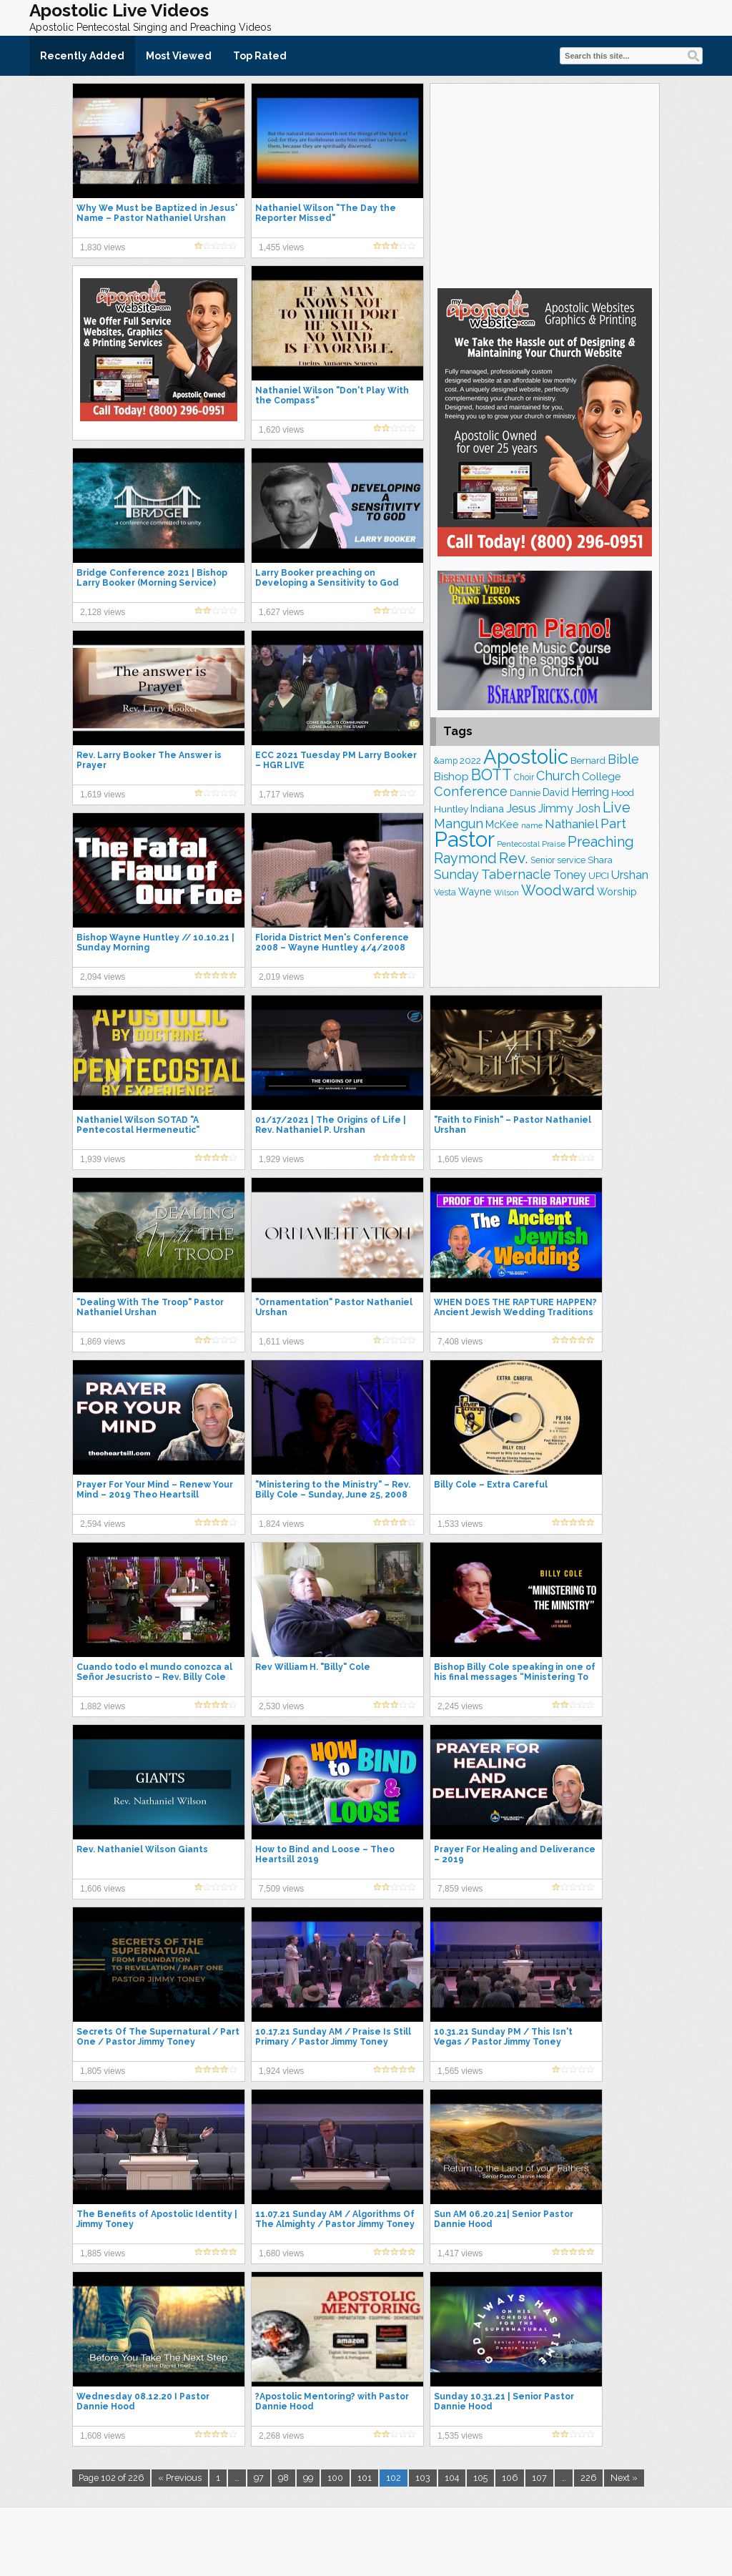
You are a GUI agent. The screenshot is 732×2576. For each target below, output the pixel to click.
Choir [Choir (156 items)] (524, 777)
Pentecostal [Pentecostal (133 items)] (518, 844)
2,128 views (102, 612)
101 (364, 2477)
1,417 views (460, 2253)
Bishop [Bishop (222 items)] (451, 776)
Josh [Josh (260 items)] (587, 808)
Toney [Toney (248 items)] (569, 875)
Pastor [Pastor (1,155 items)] (464, 839)
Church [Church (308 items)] (558, 775)
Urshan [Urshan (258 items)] (629, 875)
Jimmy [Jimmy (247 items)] (555, 808)
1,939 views (102, 1159)
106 (510, 2477)
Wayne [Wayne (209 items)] (475, 891)
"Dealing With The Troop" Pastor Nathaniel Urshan (150, 1307)
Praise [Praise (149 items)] (553, 844)
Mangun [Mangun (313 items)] (458, 823)
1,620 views (281, 430)
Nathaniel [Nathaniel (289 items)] (571, 824)
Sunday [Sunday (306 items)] (456, 874)
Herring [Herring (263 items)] (590, 792)
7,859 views (460, 1889)
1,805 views (102, 2071)
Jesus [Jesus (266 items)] (521, 808)
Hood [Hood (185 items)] (622, 792)
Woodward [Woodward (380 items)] (558, 890)
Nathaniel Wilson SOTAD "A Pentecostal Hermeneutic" (137, 1125)
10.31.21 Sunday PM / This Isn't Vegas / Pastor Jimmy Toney (503, 2037)
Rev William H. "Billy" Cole (312, 1667)
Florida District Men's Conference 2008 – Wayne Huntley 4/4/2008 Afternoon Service (332, 948)
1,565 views (460, 2071)
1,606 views (102, 1889)
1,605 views (460, 1159)
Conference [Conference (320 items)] (471, 791)
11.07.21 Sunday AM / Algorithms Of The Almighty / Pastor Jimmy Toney (335, 2219)
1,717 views (281, 795)
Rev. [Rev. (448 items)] (513, 858)
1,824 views (281, 1524)
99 (308, 2477)
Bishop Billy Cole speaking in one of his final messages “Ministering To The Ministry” (514, 1677)
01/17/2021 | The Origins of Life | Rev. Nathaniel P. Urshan (330, 1125)
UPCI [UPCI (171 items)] (598, 875)
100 (335, 2477)
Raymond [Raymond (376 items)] (465, 858)
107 (539, 2477)
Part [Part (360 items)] (613, 823)
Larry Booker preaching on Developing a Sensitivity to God (327, 578)
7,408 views (460, 1342)
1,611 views (281, 1342)
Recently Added (82, 56)
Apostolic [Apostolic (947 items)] (525, 756)
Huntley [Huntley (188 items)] (451, 809)
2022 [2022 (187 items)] (470, 760)
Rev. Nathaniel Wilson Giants (142, 1849)
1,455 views (281, 247)
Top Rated (260, 56)
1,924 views (281, 2071)
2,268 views (281, 2436)
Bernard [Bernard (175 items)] (587, 760)
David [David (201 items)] (556, 792)
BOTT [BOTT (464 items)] (491, 775)
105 (480, 2477)
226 (588, 2477)
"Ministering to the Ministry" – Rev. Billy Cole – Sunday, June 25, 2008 (332, 1490)
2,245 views (460, 1706)
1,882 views (102, 1706)
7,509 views (281, 1889)
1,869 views (102, 1342)
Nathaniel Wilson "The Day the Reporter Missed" (325, 213)
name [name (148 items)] (532, 825)
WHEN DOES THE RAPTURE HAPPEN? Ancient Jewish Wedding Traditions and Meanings (515, 1312)
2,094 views (102, 977)
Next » (624, 2477)
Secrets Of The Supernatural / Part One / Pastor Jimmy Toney (157, 2037)
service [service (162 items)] (571, 860)
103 (422, 2477)
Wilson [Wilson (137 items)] (506, 893)
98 (283, 2477)
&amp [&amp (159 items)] (446, 761)
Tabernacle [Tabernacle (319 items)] (516, 874)
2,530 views (281, 1706)
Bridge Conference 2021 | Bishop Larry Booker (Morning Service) (151, 578)
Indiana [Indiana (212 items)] (487, 808)
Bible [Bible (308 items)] (623, 759)
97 (259, 2477)
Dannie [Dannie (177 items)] (525, 792)
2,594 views (102, 1524)
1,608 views (102, 2436)
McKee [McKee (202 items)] (502, 824)
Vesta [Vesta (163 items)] (445, 892)
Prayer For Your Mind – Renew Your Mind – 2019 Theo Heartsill (154, 1490)
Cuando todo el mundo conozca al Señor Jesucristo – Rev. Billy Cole (154, 1672)
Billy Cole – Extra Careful (491, 1485)
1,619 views (102, 795)
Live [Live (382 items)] (616, 807)
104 (452, 2477)
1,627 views (281, 612)
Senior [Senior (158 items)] (542, 860)
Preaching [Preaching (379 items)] (601, 841)
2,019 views (281, 977)
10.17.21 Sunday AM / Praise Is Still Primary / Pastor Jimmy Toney (333, 2037)
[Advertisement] (544, 184)
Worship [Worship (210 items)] (617, 891)
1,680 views (281, 2253)
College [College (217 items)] (601, 776)
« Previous (180, 2477)
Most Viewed (179, 56)
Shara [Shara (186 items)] (600, 859)
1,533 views (460, 1524)
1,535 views (460, 2436)
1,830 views (102, 247)
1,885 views (102, 2253)
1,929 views (281, 1159)
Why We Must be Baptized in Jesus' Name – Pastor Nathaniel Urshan (156, 213)
